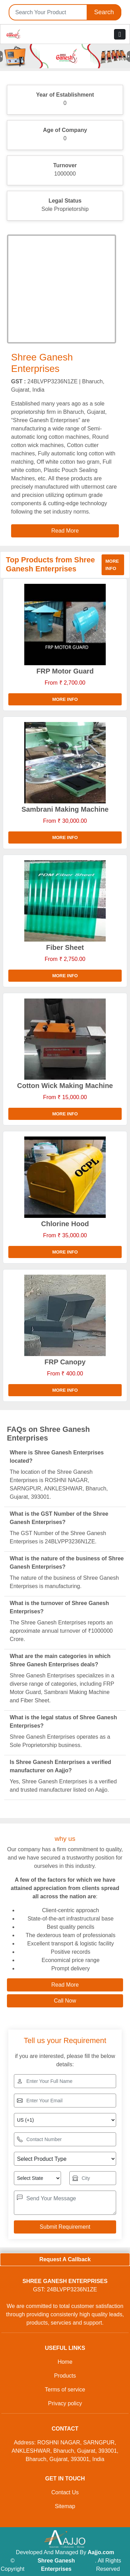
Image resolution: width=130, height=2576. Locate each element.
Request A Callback (64, 2259)
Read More (65, 1985)
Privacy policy (65, 2403)
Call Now (65, 2001)
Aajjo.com (101, 2552)
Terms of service (65, 2389)
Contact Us (65, 2492)
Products (65, 2376)
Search (104, 12)
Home (65, 2362)
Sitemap (65, 2506)
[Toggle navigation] (119, 34)
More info (112, 565)
